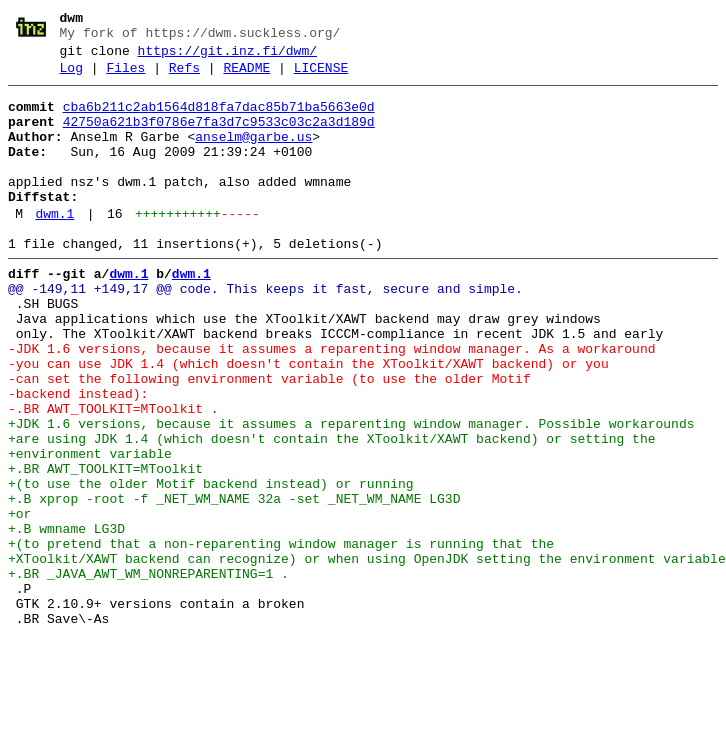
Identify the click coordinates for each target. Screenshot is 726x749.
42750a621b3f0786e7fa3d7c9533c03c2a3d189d (219, 137)
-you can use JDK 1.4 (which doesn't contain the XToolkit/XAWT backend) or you (308, 421)
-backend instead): (78, 457)
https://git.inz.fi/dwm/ (227, 57)
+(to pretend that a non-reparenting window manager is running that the (281, 637)
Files (125, 77)
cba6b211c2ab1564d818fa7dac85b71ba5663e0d (219, 119)
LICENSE (321, 77)
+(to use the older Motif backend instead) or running (211, 565)
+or (19, 601)
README (246, 77)
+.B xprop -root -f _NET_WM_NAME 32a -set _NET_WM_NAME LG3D (234, 583)
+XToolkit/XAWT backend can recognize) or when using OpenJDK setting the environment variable (367, 655)
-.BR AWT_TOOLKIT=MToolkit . (113, 475)
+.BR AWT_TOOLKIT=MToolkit (105, 547)
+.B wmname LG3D (66, 619)
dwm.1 (54, 247)
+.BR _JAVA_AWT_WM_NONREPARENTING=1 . (148, 673)
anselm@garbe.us (253, 155)
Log (71, 77)
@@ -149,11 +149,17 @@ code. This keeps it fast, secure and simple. (265, 331)
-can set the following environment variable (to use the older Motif (269, 439)
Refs (184, 77)
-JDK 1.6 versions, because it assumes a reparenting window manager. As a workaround (331, 403)
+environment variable (90, 529)
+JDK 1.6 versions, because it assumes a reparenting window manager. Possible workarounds (351, 493)
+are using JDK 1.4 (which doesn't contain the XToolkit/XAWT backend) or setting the (331, 511)
